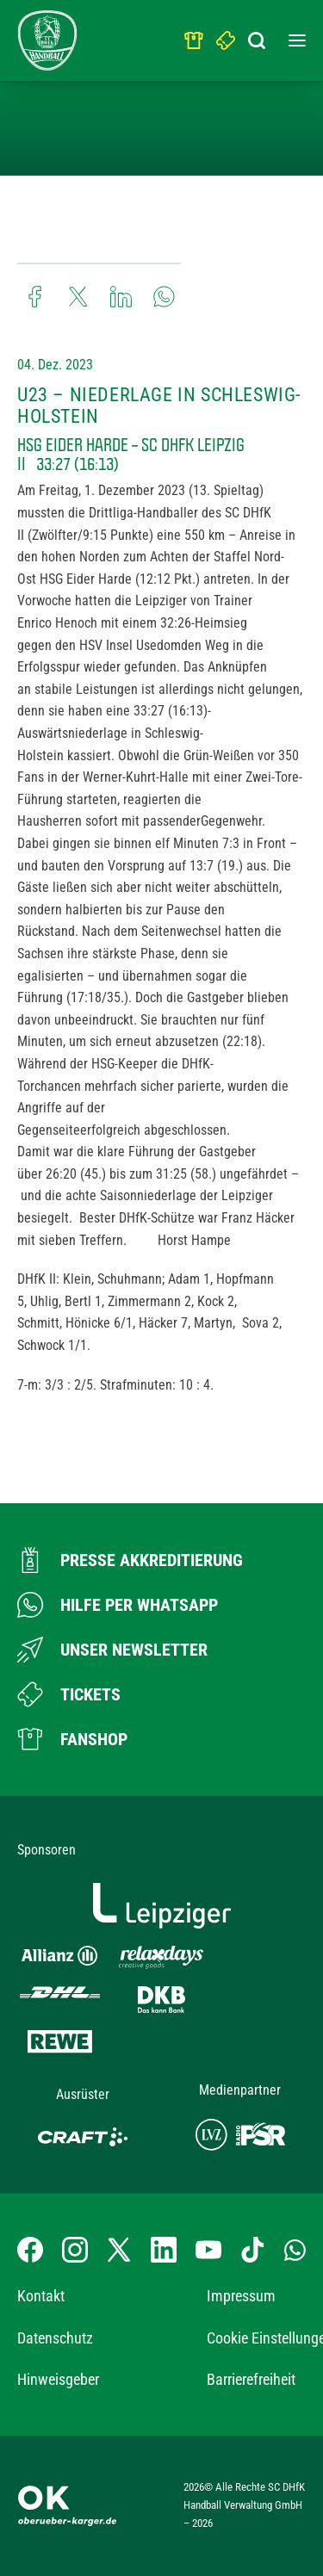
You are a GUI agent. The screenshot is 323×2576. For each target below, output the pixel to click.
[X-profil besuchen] (119, 2250)
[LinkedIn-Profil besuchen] (164, 2250)
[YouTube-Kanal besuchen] (208, 2250)
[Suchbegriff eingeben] (258, 36)
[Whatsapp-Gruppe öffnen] (295, 2250)
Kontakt (41, 2296)
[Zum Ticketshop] (69, 1694)
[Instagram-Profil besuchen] (75, 2250)
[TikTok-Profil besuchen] (252, 2250)
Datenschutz (55, 2338)
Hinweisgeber (58, 2379)
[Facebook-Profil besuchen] (30, 2250)
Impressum (241, 2296)
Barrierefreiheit (251, 2379)
